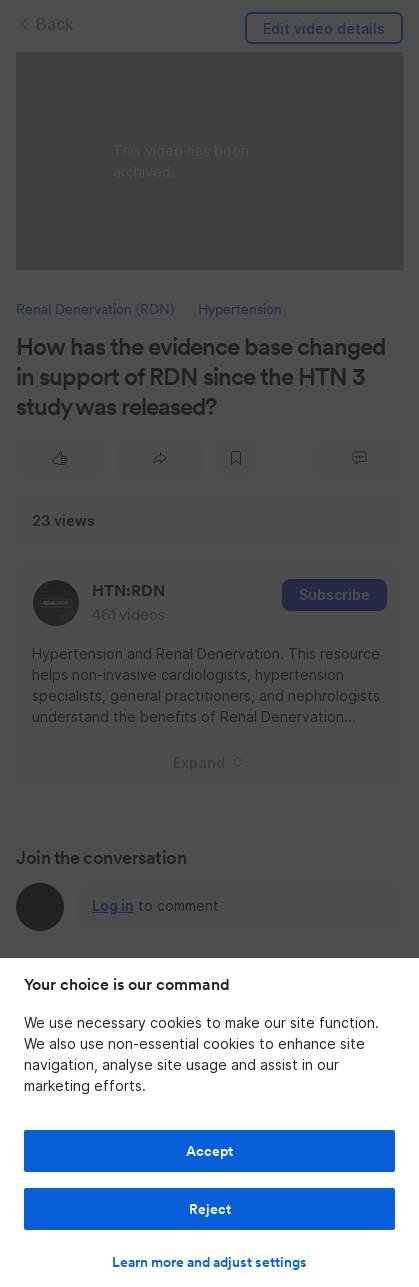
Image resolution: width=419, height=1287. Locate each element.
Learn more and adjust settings (209, 1262)
